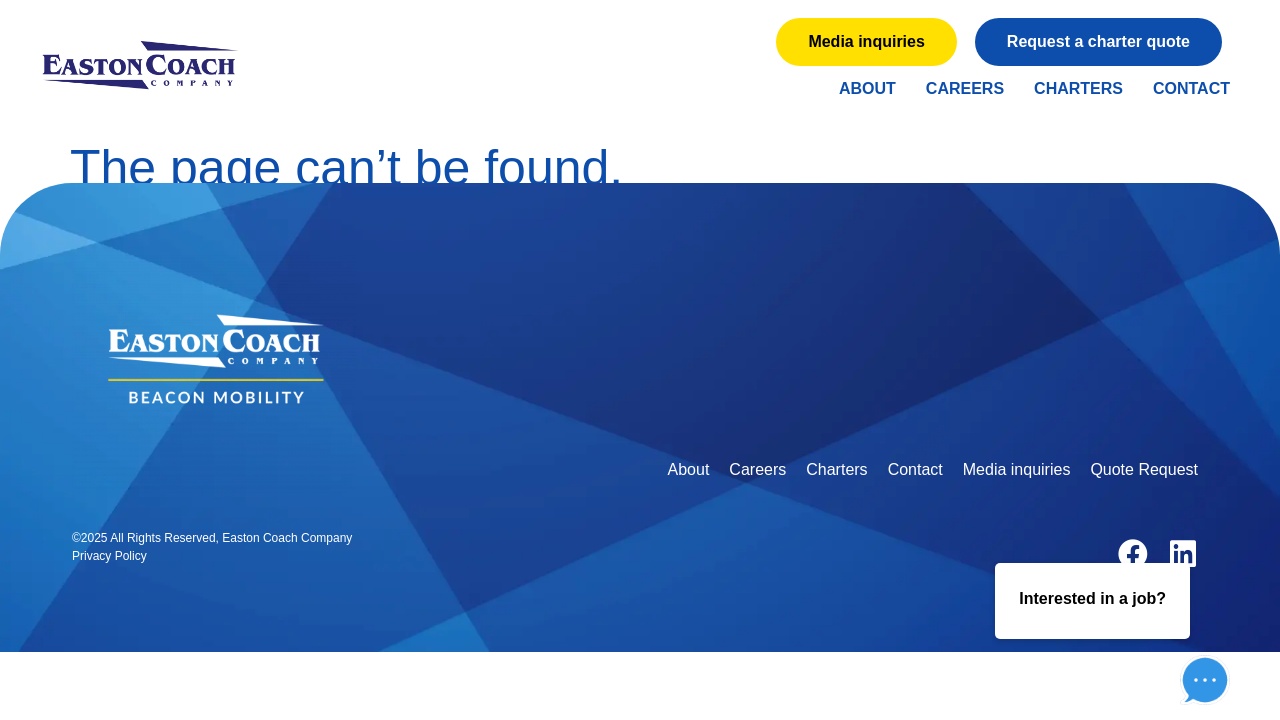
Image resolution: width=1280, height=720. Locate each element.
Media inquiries (1017, 469)
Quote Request (1144, 469)
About (867, 88)
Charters (1078, 88)
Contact (1191, 88)
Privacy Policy (109, 556)
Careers (965, 88)
